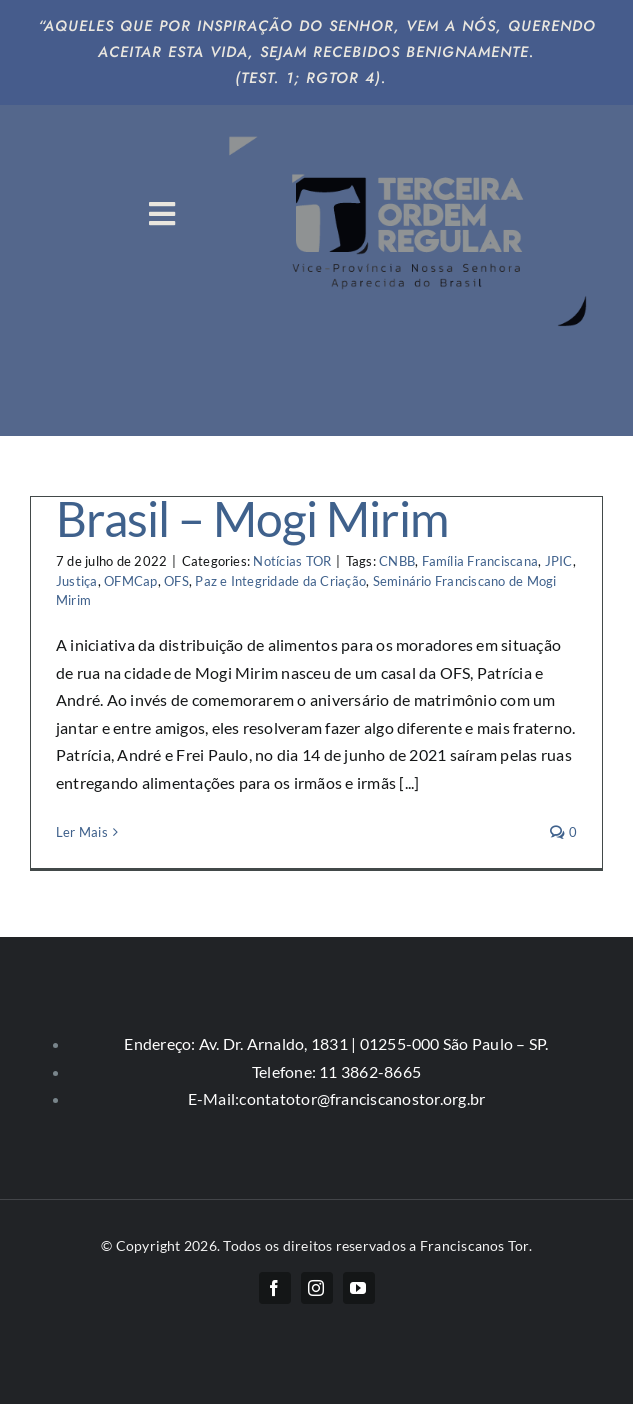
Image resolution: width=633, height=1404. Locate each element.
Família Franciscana (480, 561)
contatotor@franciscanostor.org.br (362, 1098)
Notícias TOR (292, 561)
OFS (176, 581)
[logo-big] (412, 126)
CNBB (397, 561)
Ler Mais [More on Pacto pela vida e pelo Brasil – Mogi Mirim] (82, 832)
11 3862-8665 (368, 1071)
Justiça (77, 581)
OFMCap (130, 581)
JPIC (559, 561)
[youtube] (359, 1288)
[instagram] (317, 1288)
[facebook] (275, 1288)
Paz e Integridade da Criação (280, 581)
